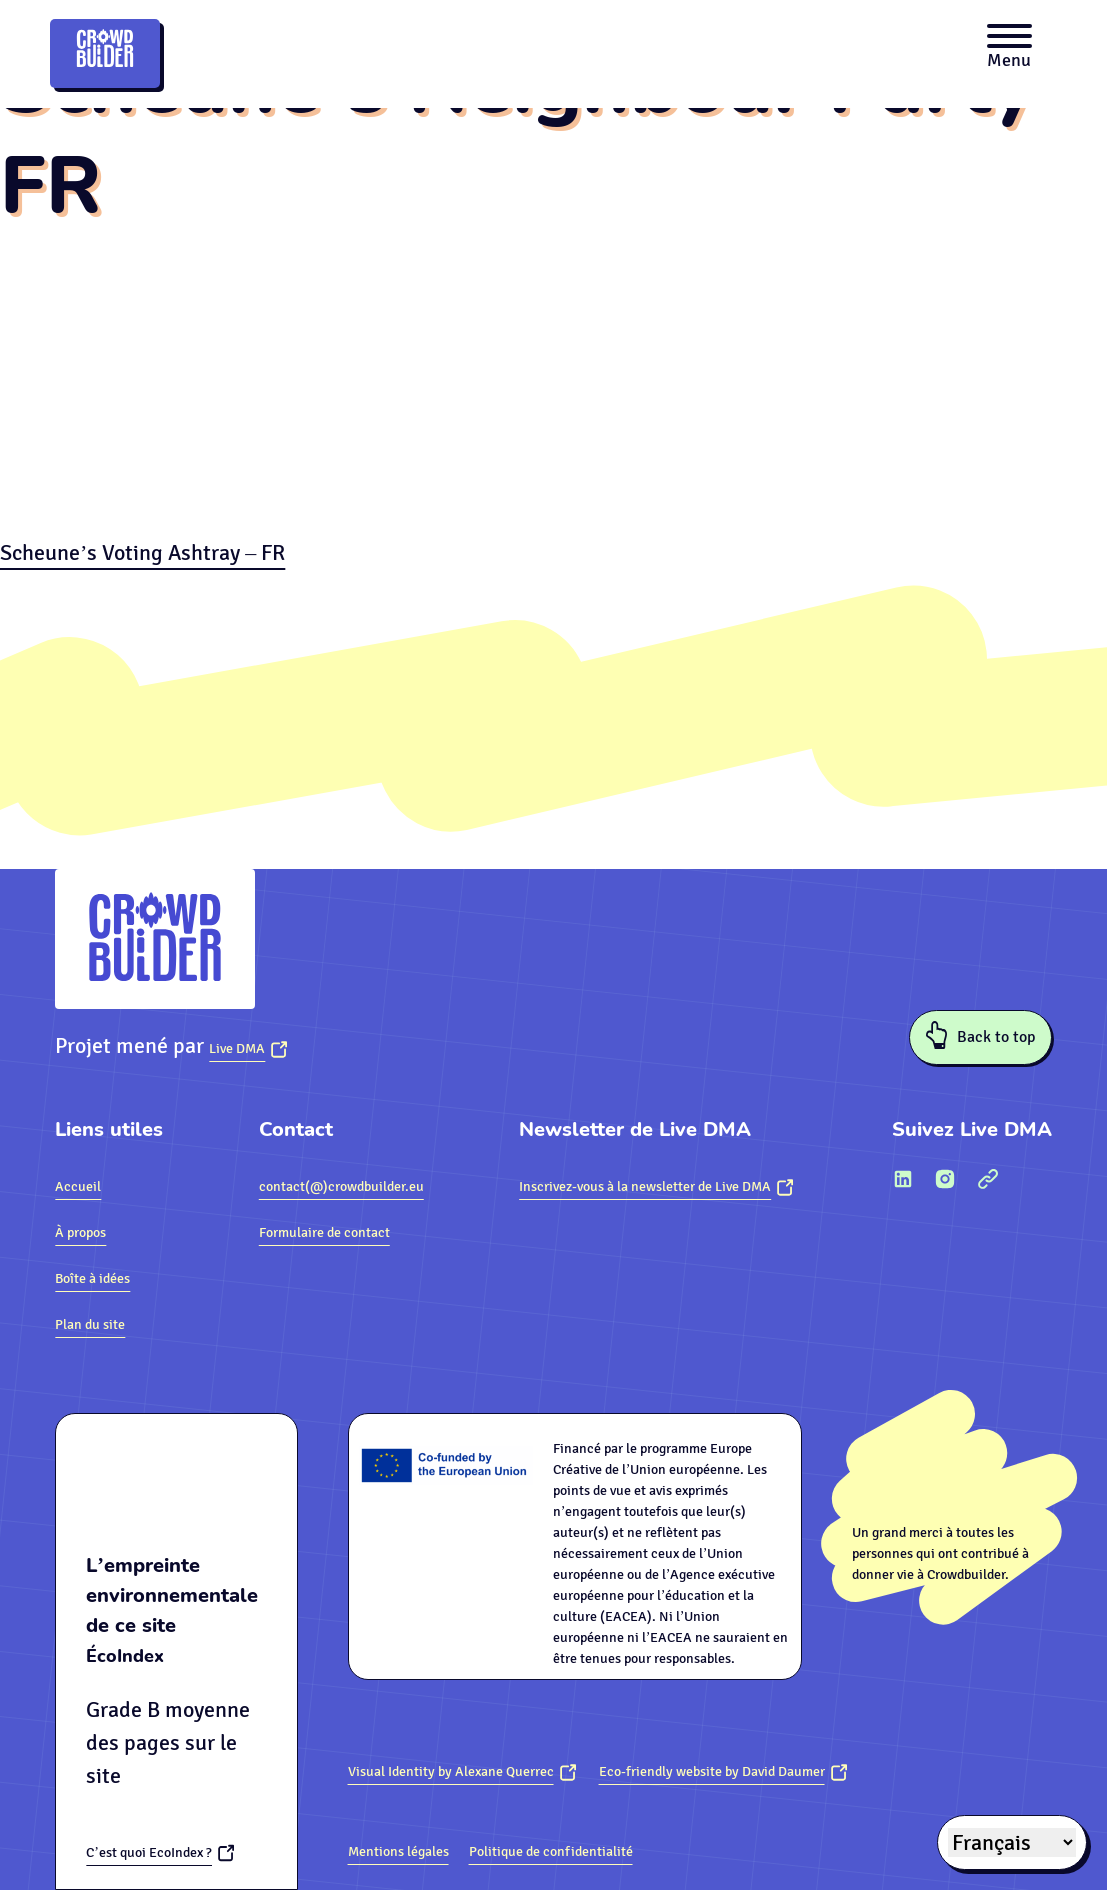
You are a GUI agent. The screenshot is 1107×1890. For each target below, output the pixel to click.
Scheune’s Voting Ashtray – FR (142, 552)
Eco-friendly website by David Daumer (712, 1771)
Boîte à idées (92, 1278)
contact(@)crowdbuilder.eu (341, 1186)
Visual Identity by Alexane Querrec (451, 1771)
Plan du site (90, 1324)
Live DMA (237, 1048)
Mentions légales (398, 1851)
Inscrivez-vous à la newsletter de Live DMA (645, 1186)
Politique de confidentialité (551, 1851)
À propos (80, 1232)
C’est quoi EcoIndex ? (149, 1852)
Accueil (78, 1186)
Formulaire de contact (324, 1232)
